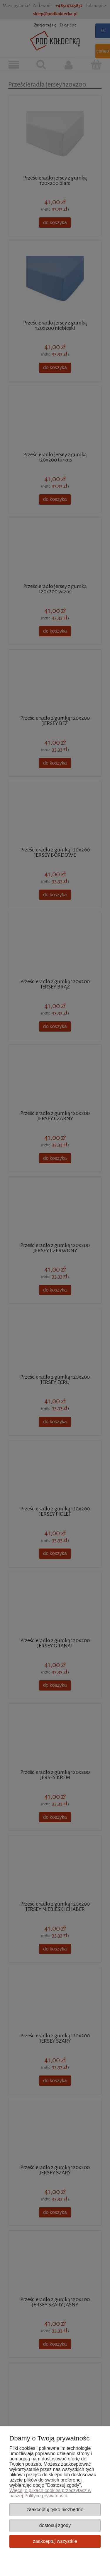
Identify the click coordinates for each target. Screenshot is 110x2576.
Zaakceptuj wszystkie (55, 2541)
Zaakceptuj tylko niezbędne (55, 2509)
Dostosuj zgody (55, 2525)
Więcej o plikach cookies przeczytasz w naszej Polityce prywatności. (50, 2493)
